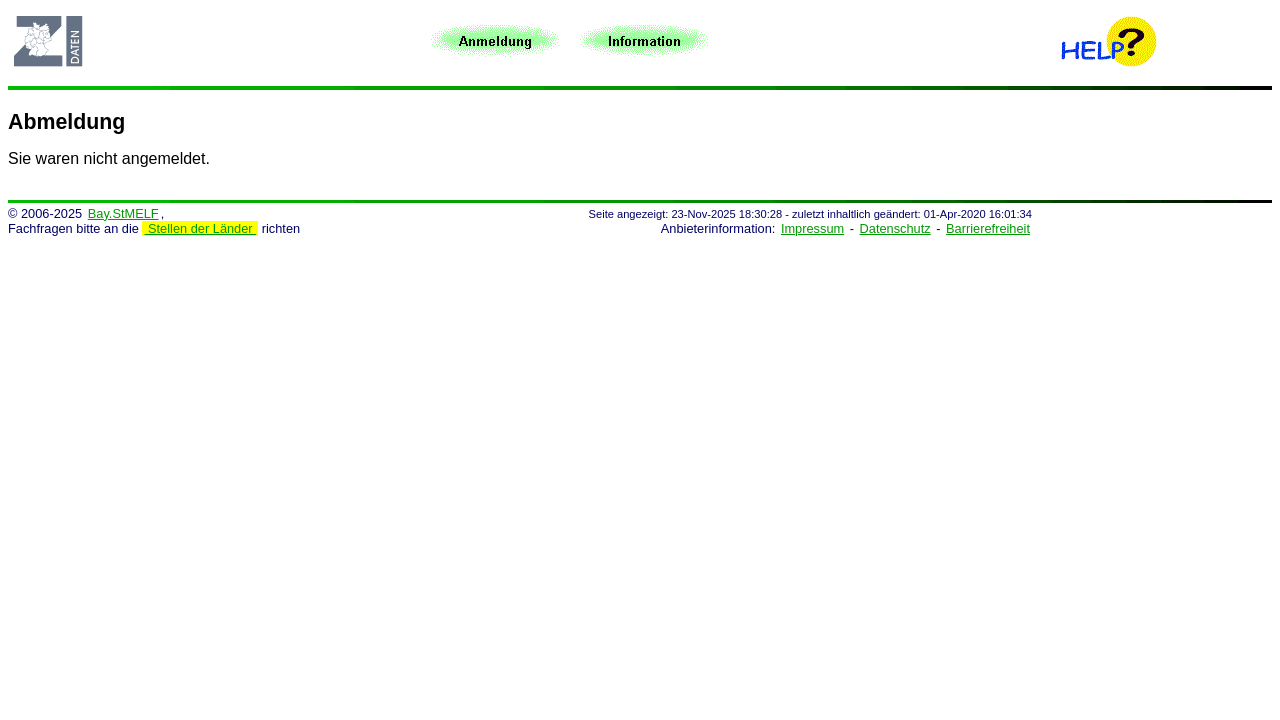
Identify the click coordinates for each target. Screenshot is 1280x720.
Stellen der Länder (200, 228)
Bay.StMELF (123, 213)
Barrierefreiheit (988, 228)
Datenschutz (895, 228)
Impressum (812, 228)
